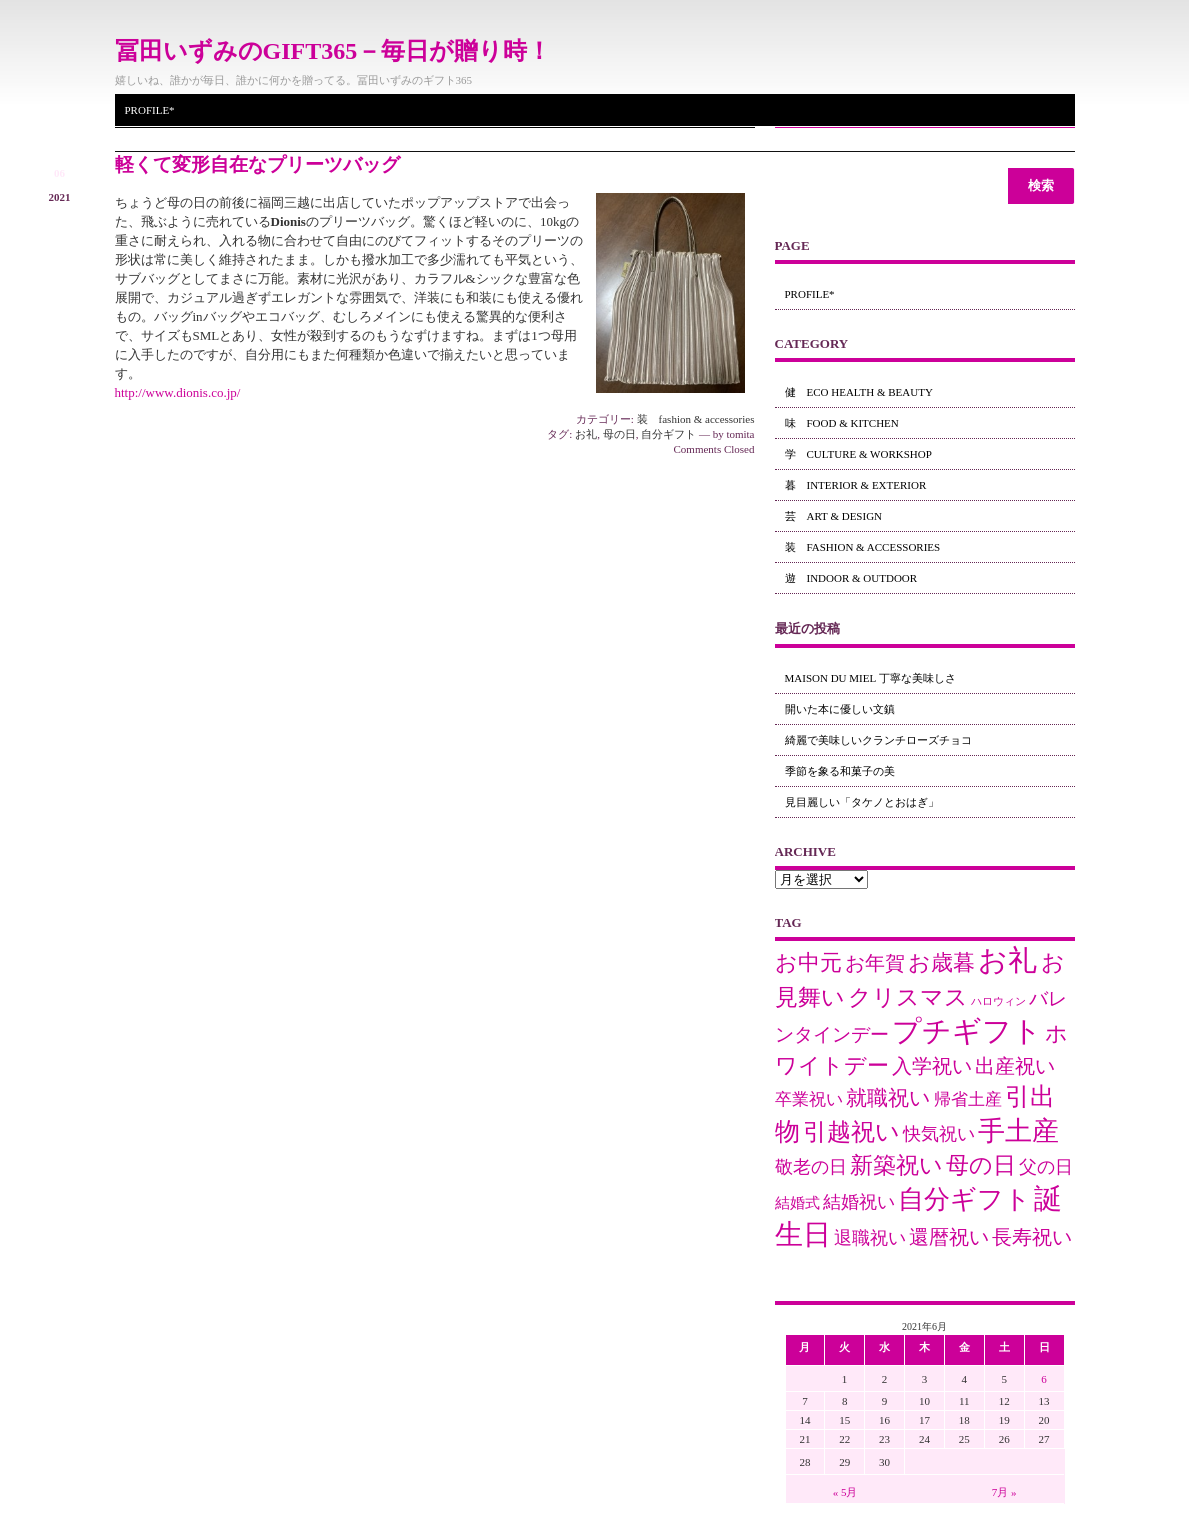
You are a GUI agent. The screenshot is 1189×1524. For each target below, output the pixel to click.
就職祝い (888, 1097)
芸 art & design (834, 516)
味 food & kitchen (842, 423)
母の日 (619, 434)
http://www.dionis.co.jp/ (178, 392)
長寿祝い (1032, 1237)
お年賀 (875, 963)
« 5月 (845, 1492)
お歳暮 (941, 963)
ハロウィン (998, 1001)
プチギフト (967, 1031)
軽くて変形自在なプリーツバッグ (257, 164)
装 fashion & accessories (696, 419)
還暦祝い (949, 1237)
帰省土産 (968, 1099)
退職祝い (870, 1238)
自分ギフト (668, 434)
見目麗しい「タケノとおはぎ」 (862, 802)
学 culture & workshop (858, 454)
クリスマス (908, 997)
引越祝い (851, 1131)
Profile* (150, 110)
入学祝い (932, 1066)
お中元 (808, 962)
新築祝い (896, 1165)
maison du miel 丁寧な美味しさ (870, 678)
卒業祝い (809, 1099)
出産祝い (1015, 1066)
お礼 (586, 434)
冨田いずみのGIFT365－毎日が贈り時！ (333, 51)
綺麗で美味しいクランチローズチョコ (878, 740)
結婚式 (797, 1203)
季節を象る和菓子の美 (840, 771)
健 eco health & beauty (859, 392)
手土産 (1018, 1131)
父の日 (1046, 1167)
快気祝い (939, 1134)
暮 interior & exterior (856, 485)
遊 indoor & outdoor (851, 578)
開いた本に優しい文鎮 (840, 709)
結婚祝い (859, 1202)
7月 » (1004, 1492)
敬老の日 (811, 1167)
